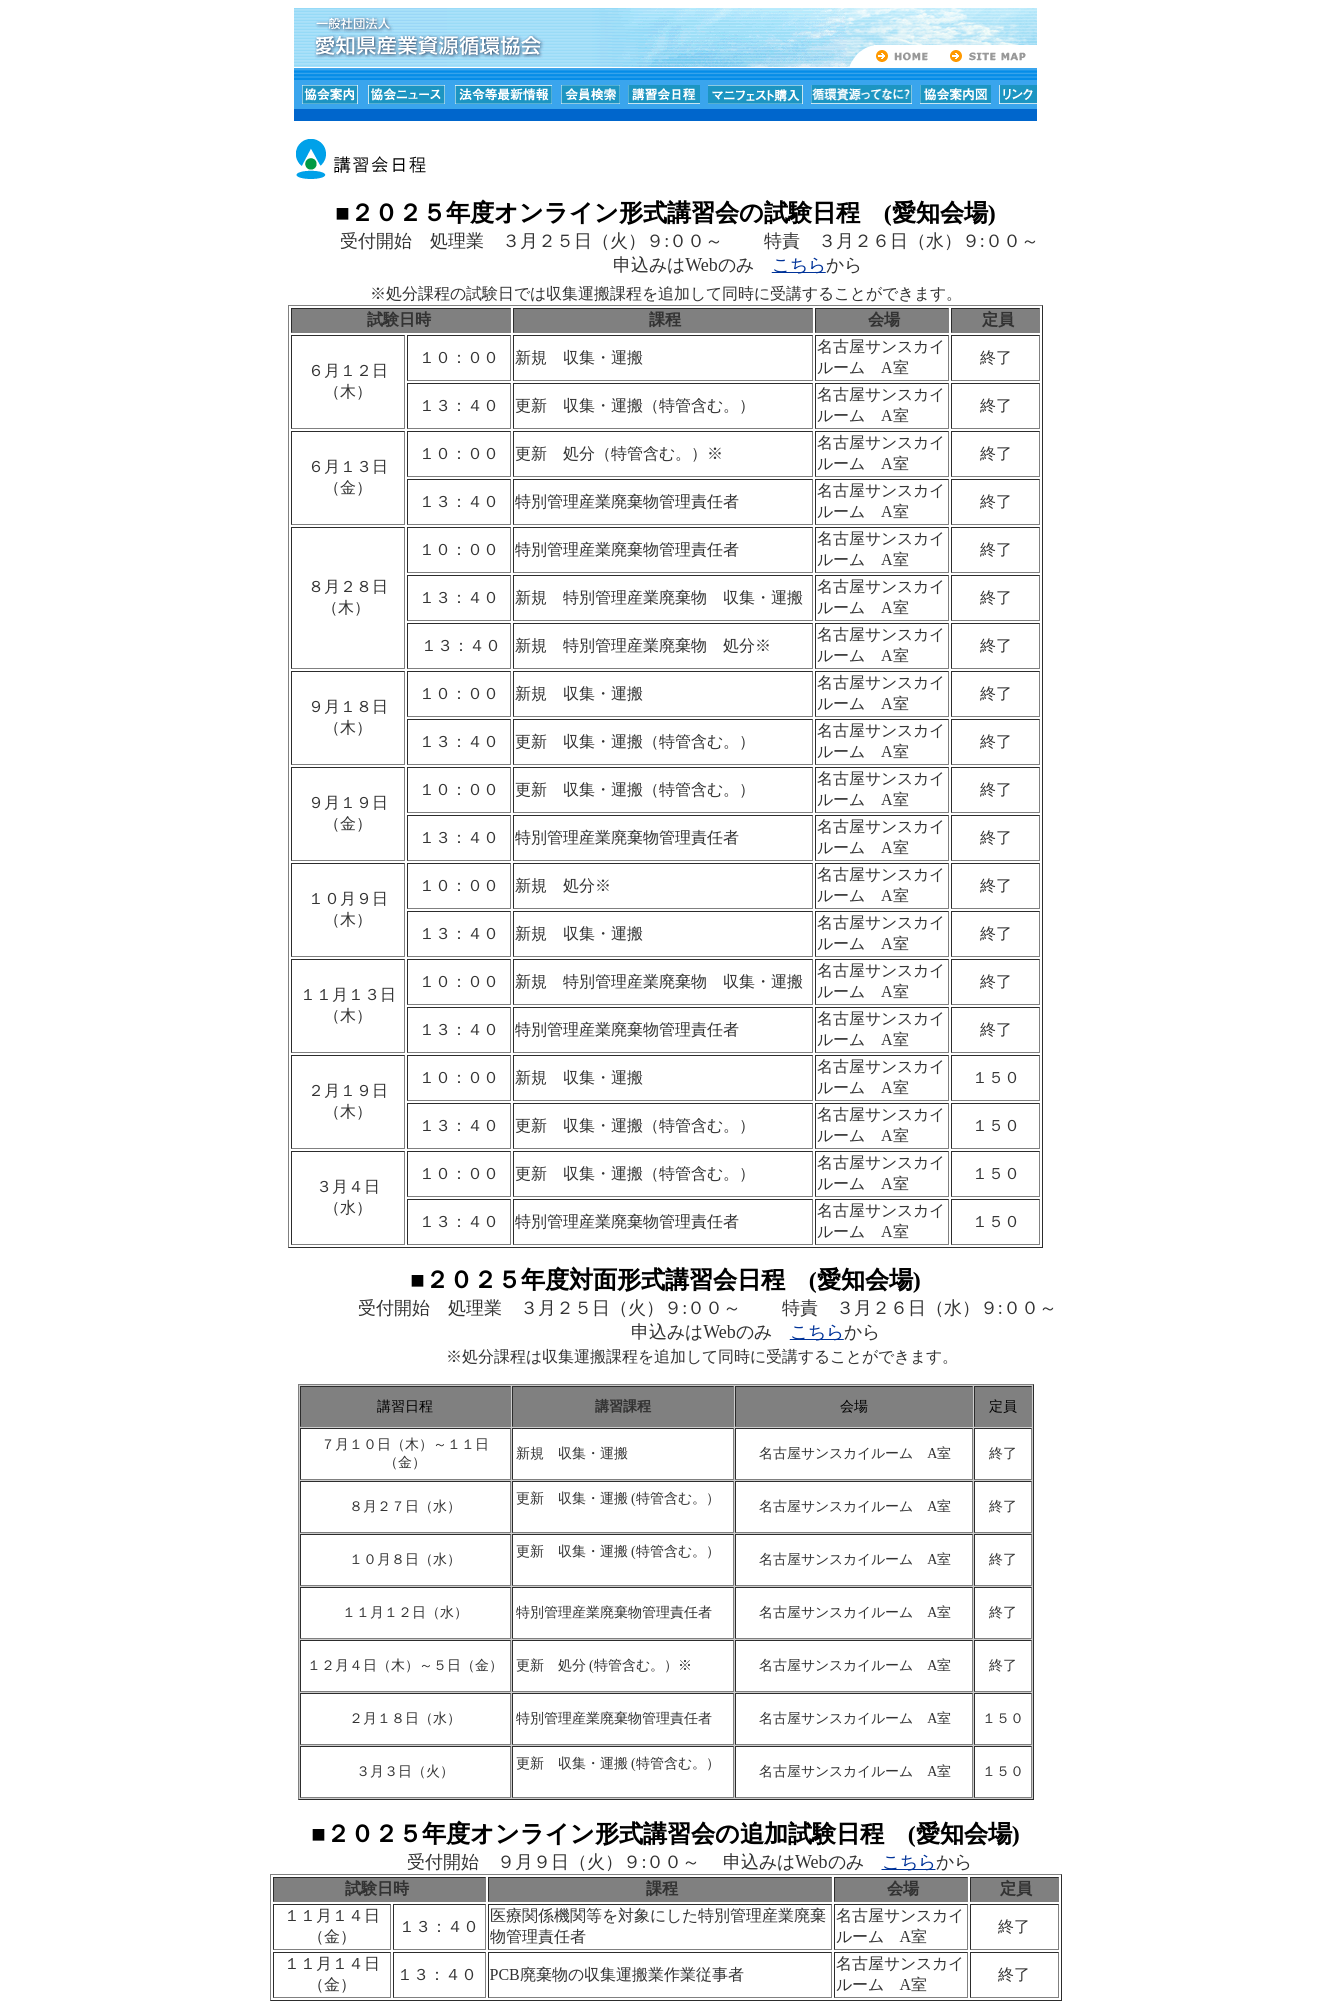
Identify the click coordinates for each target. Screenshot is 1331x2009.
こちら (799, 265)
